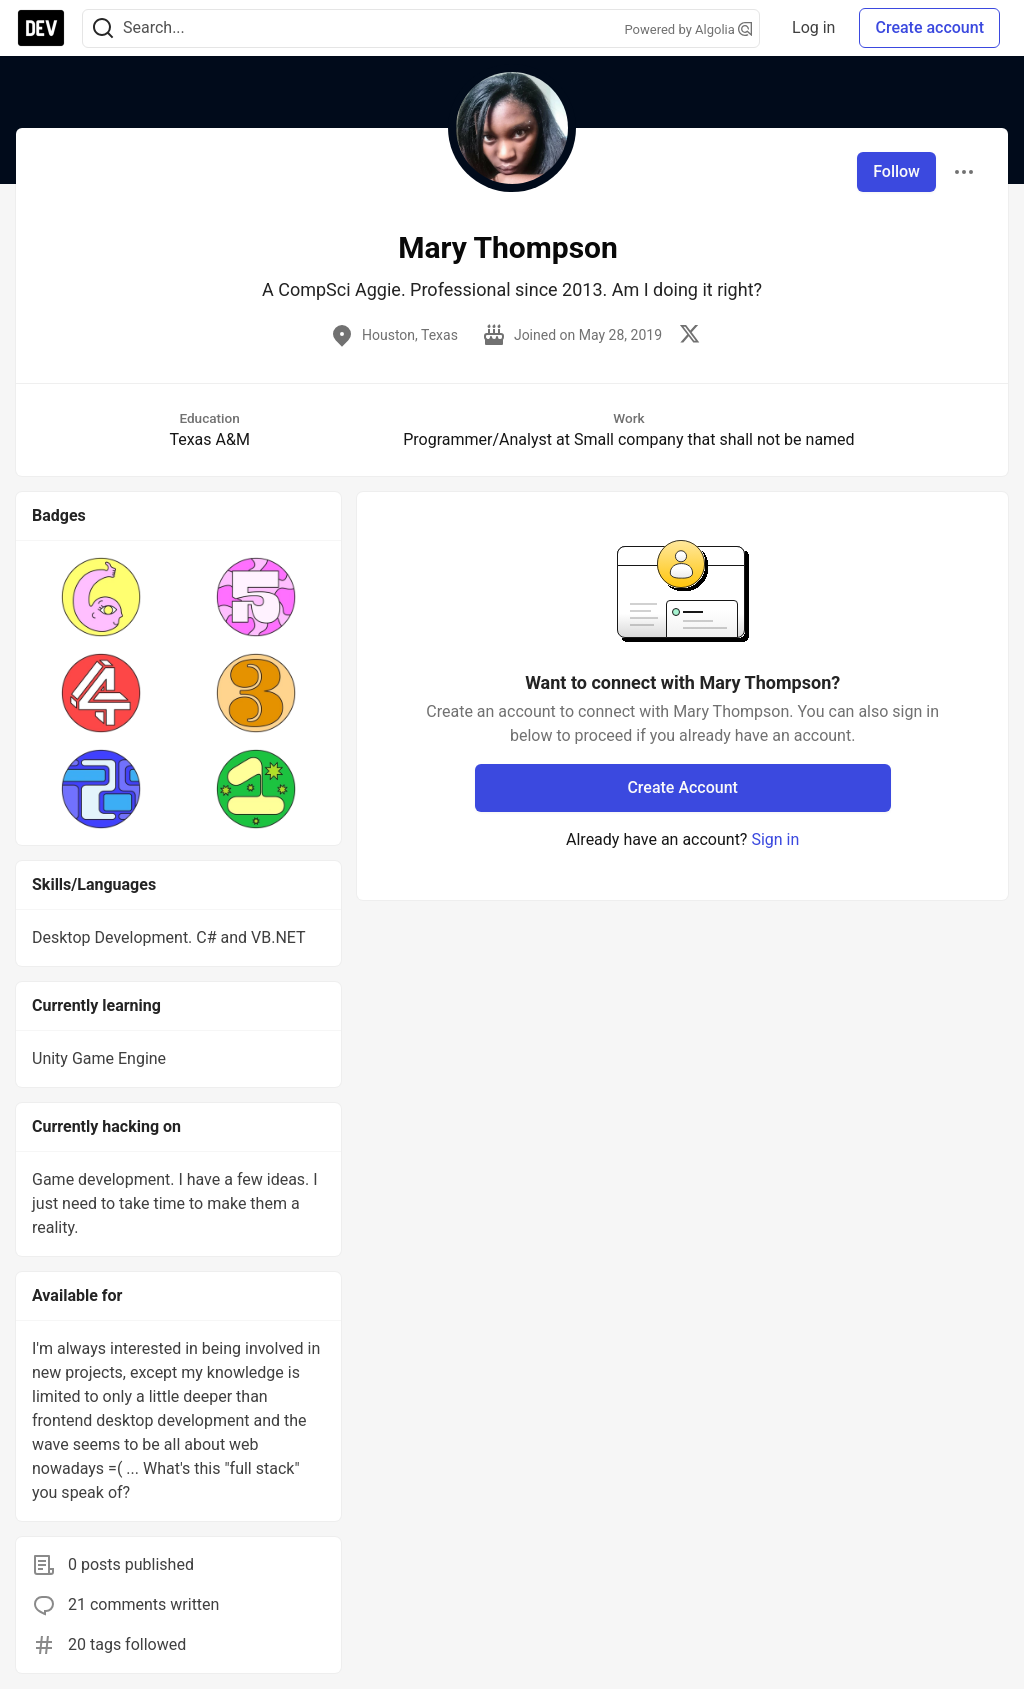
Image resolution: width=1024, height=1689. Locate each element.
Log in (813, 27)
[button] (101, 597)
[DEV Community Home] (41, 28)
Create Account (682, 787)
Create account (929, 27)
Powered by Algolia (689, 29)
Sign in (775, 839)
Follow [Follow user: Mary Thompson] (896, 171)
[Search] (103, 28)
